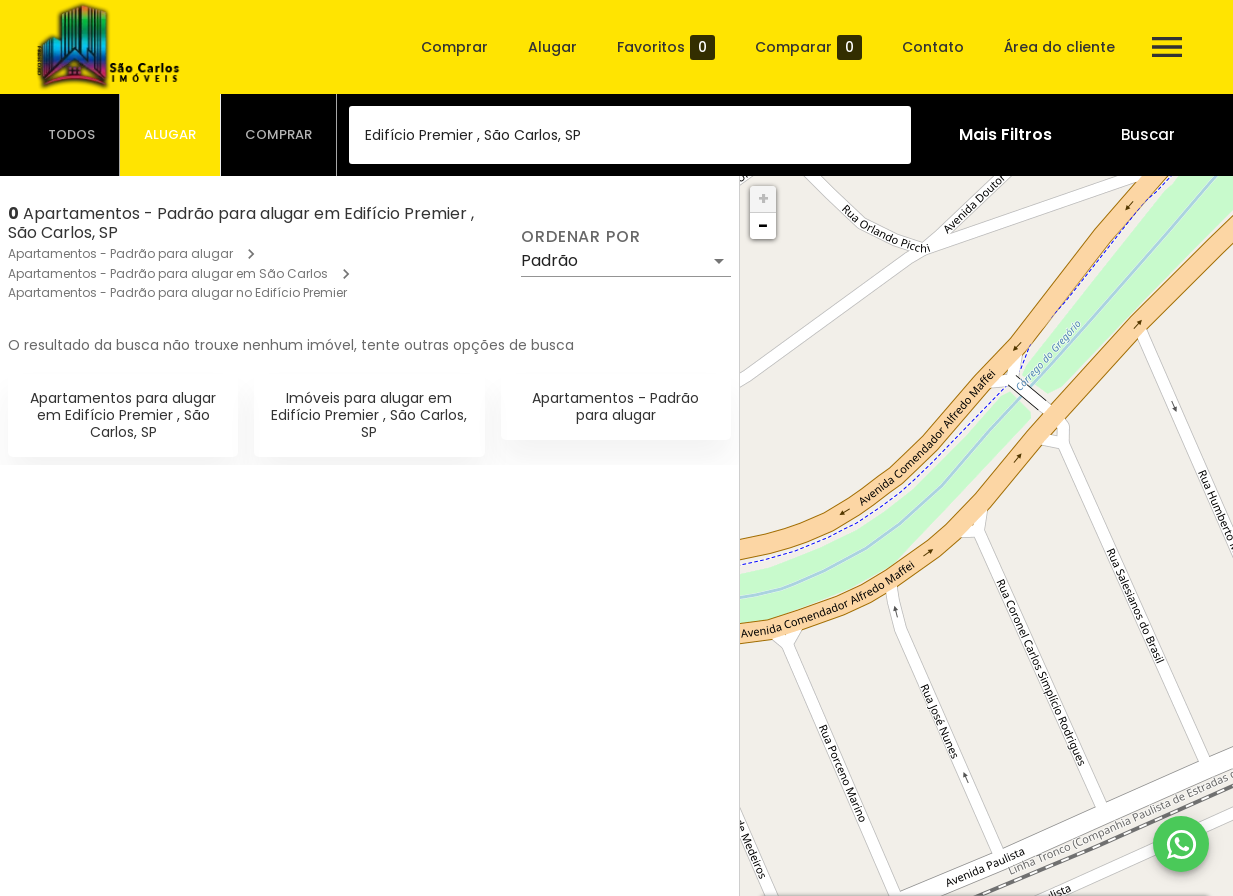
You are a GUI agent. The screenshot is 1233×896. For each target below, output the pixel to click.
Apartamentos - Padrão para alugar (120, 253)
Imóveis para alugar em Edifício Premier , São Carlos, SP (369, 415)
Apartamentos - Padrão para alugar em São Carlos (168, 273)
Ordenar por (581, 237)
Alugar (552, 47)
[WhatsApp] (1181, 844)
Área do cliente (1059, 47)
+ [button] (763, 198)
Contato (933, 47)
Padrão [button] (549, 260)
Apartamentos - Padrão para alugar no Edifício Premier (177, 292)
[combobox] (630, 135)
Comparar (808, 47)
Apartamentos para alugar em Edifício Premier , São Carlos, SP (123, 415)
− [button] (763, 225)
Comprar (454, 47)
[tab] (72, 135)
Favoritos (666, 47)
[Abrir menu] (1167, 47)
